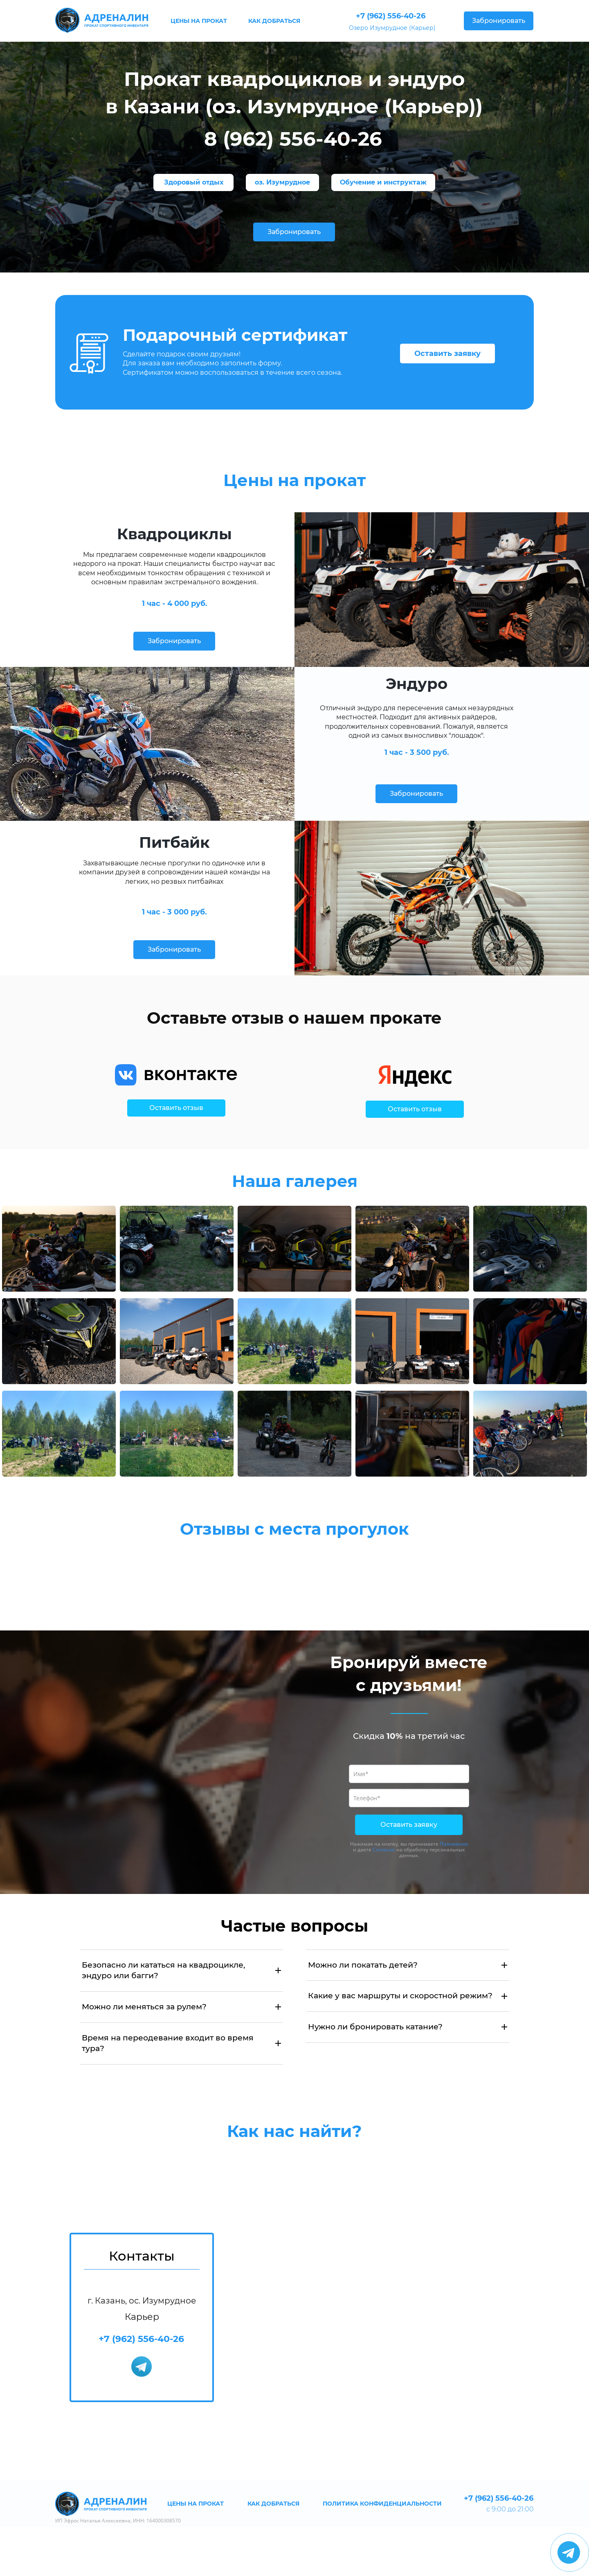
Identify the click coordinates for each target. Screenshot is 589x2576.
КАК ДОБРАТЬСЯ (274, 21)
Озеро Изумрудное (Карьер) (392, 28)
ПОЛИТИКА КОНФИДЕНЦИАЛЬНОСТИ (382, 2503)
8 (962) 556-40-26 (293, 139)
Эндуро (416, 683)
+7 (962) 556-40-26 (390, 15)
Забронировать (498, 21)
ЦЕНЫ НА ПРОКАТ (199, 21)
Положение (454, 1843)
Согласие (384, 1849)
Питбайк (174, 842)
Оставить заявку (447, 353)
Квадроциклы (174, 534)
